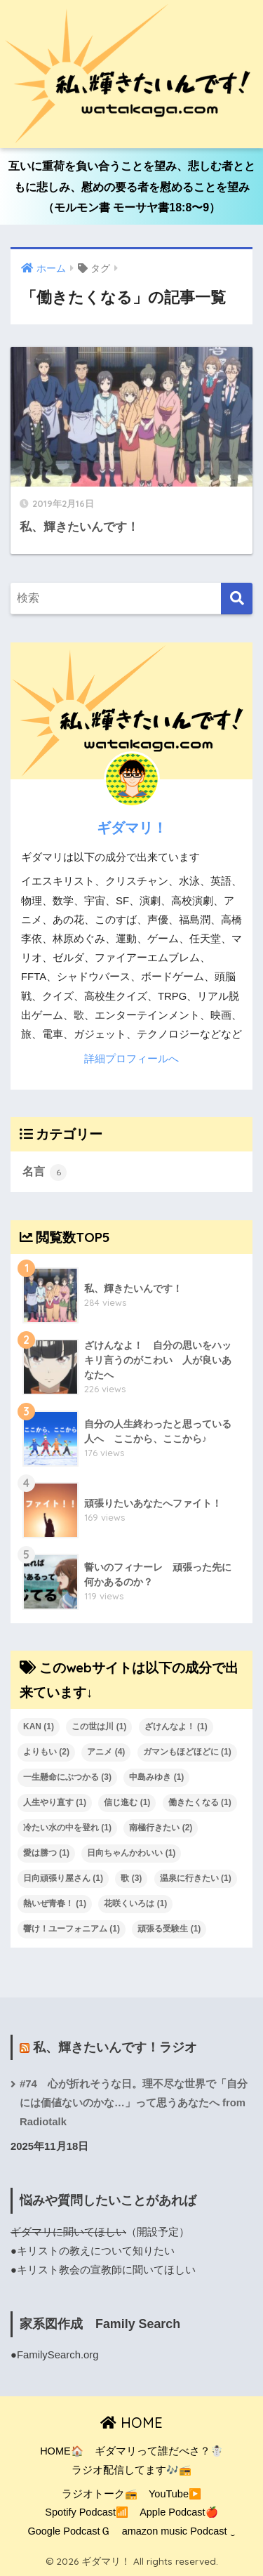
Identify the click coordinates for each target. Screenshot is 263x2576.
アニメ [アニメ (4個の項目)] (106, 1752)
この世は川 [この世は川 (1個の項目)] (99, 1726)
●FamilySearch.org (55, 2354)
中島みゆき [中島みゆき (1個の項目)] (156, 1777)
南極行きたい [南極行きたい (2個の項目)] (160, 1827)
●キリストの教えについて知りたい (93, 2251)
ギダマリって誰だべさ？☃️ (159, 2451)
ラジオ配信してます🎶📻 (131, 2470)
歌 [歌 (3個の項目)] (131, 1878)
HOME (131, 2422)
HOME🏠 (61, 2451)
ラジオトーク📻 (99, 2493)
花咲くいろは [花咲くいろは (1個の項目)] (135, 1903)
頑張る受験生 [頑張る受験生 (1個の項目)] (169, 1929)
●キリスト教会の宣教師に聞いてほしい (103, 2270)
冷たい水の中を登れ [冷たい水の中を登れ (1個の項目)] (67, 1827)
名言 (44, 1172)
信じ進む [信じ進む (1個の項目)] (127, 1802)
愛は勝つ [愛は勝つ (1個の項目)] (46, 1853)
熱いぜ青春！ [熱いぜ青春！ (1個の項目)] (54, 1903)
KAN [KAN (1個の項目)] (38, 1726)
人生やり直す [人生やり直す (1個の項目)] (54, 1802)
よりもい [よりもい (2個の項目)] (46, 1752)
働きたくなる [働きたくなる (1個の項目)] (199, 1802)
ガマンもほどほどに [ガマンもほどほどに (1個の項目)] (187, 1752)
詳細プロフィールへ (131, 1058)
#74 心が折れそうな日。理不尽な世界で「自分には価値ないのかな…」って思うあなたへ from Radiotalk (134, 2102)
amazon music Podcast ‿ (179, 2531)
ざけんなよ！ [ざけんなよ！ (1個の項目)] (176, 1726)
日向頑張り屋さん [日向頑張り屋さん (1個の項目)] (63, 1878)
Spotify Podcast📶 (86, 2512)
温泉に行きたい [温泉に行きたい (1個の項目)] (195, 1878)
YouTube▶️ (175, 2493)
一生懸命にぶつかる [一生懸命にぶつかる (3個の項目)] (67, 1777)
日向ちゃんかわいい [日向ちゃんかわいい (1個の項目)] (131, 1853)
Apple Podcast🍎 (179, 2512)
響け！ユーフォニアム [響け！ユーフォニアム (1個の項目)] (71, 1929)
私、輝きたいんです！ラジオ (115, 2047)
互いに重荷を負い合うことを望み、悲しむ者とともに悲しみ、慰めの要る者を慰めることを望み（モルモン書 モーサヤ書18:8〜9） (131, 186)
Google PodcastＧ (68, 2531)
